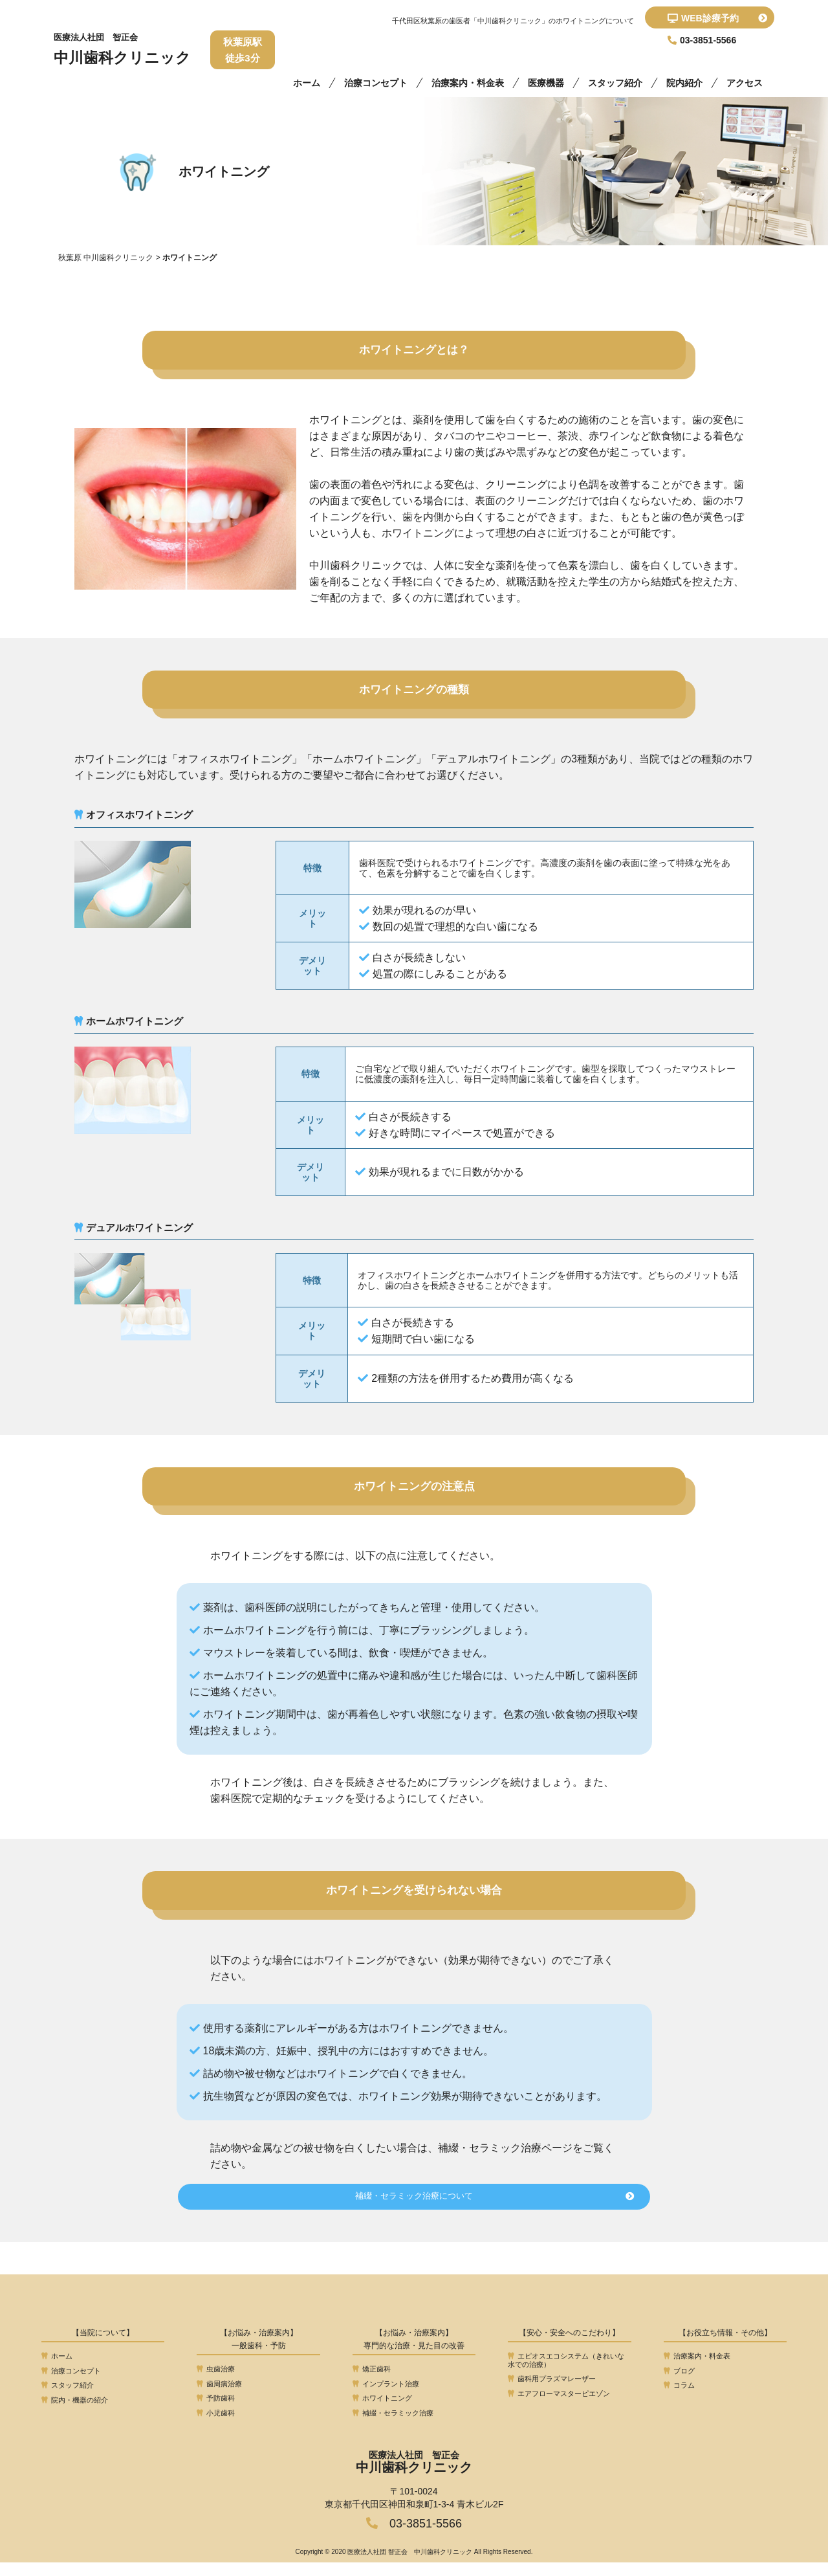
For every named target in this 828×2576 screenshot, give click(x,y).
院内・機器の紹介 (74, 2414)
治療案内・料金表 (467, 83)
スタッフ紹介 (615, 83)
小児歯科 (216, 2427)
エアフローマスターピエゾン (559, 2408)
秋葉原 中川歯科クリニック (105, 257)
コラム (679, 2399)
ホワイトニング (382, 2412)
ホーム (306, 83)
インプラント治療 (386, 2397)
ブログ (679, 2384)
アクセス (744, 83)
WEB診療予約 (717, 18)
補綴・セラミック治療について (469, 2210)
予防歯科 (216, 2412)
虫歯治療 (216, 2383)
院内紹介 (684, 83)
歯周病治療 (219, 2397)
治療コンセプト (376, 83)
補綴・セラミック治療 (393, 2427)
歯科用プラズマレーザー (552, 2393)
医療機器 (546, 83)
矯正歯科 (372, 2383)
